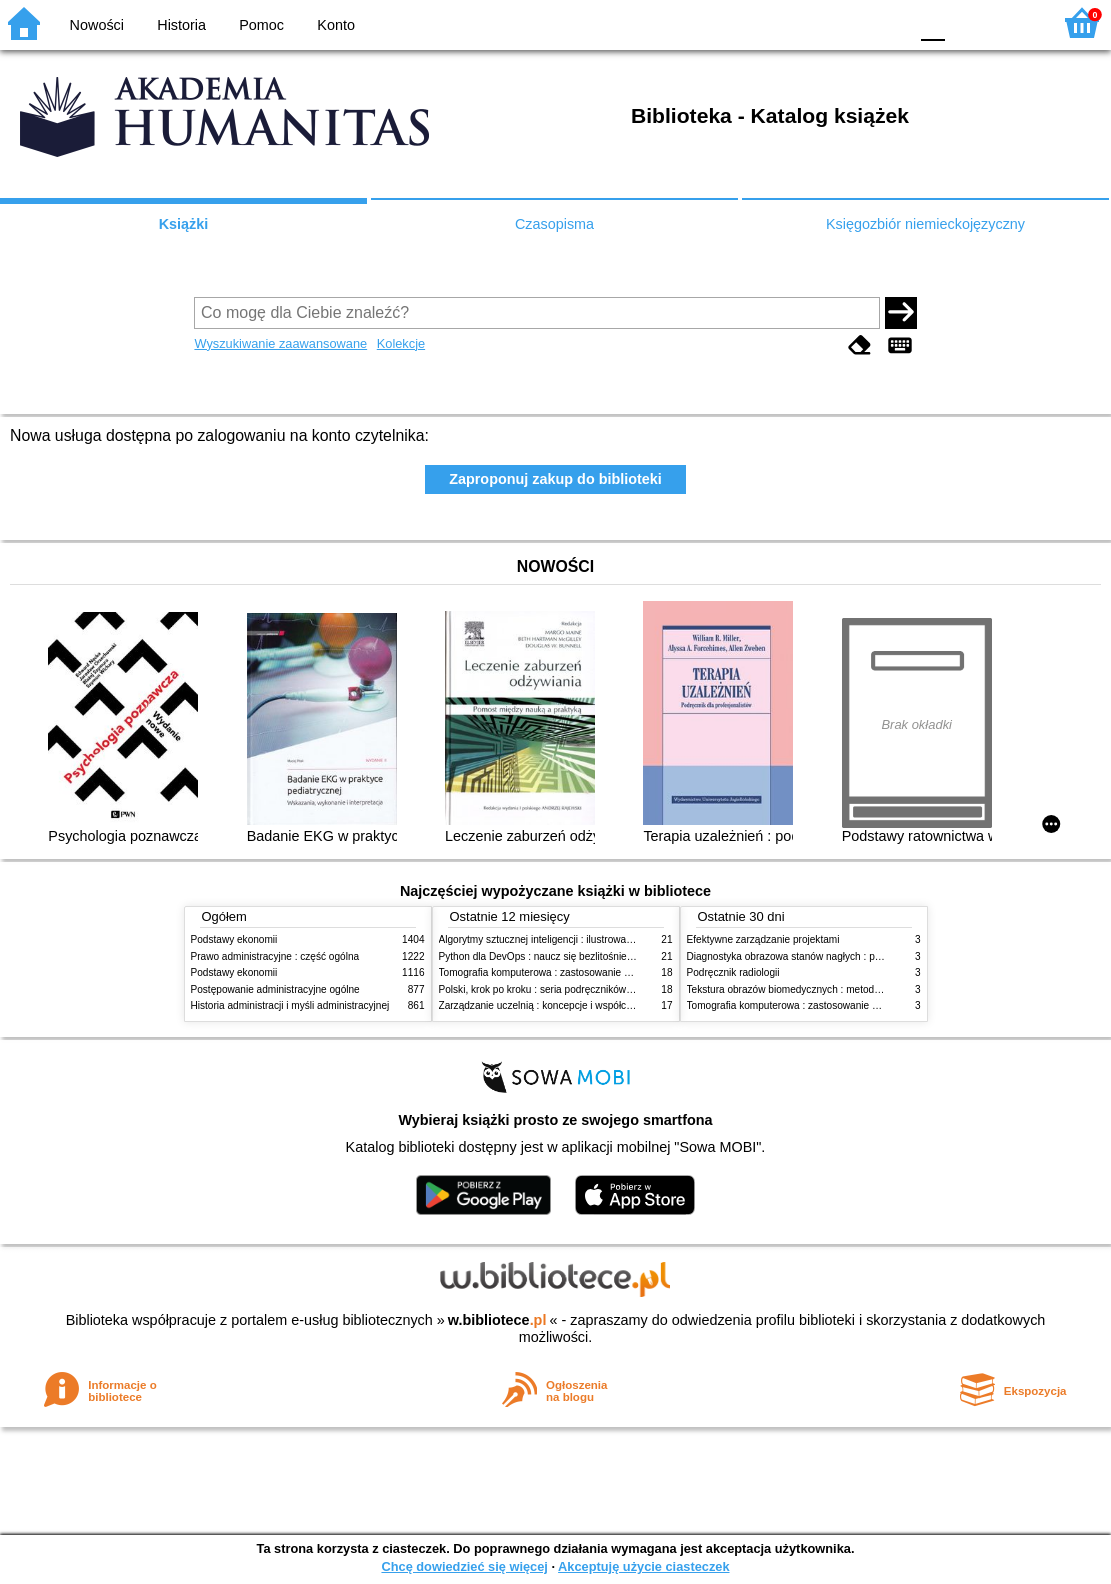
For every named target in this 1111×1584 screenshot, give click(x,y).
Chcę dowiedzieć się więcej (464, 1566)
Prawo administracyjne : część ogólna (275, 956)
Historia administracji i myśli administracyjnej (290, 1005)
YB (845, 22)
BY (886, 22)
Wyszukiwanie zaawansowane (280, 343)
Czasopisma (554, 224)
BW (806, 22)
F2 (1013, 22)
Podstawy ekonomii (234, 939)
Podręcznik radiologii (733, 972)
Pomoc (261, 25)
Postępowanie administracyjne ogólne (275, 989)
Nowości (97, 25)
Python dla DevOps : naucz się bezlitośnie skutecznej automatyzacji (590, 956)
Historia (181, 25)
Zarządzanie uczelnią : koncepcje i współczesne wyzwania (569, 1005)
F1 (967, 22)
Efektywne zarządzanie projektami (763, 939)
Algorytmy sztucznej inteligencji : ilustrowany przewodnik (565, 939)
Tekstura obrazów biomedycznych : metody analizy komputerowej (833, 989)
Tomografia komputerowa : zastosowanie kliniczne (551, 972)
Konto (336, 25)
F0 (932, 22)
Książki (184, 224)
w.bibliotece (497, 1320)
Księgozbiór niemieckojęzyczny (925, 224)
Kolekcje (401, 343)
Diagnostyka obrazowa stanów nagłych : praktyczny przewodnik (829, 956)
